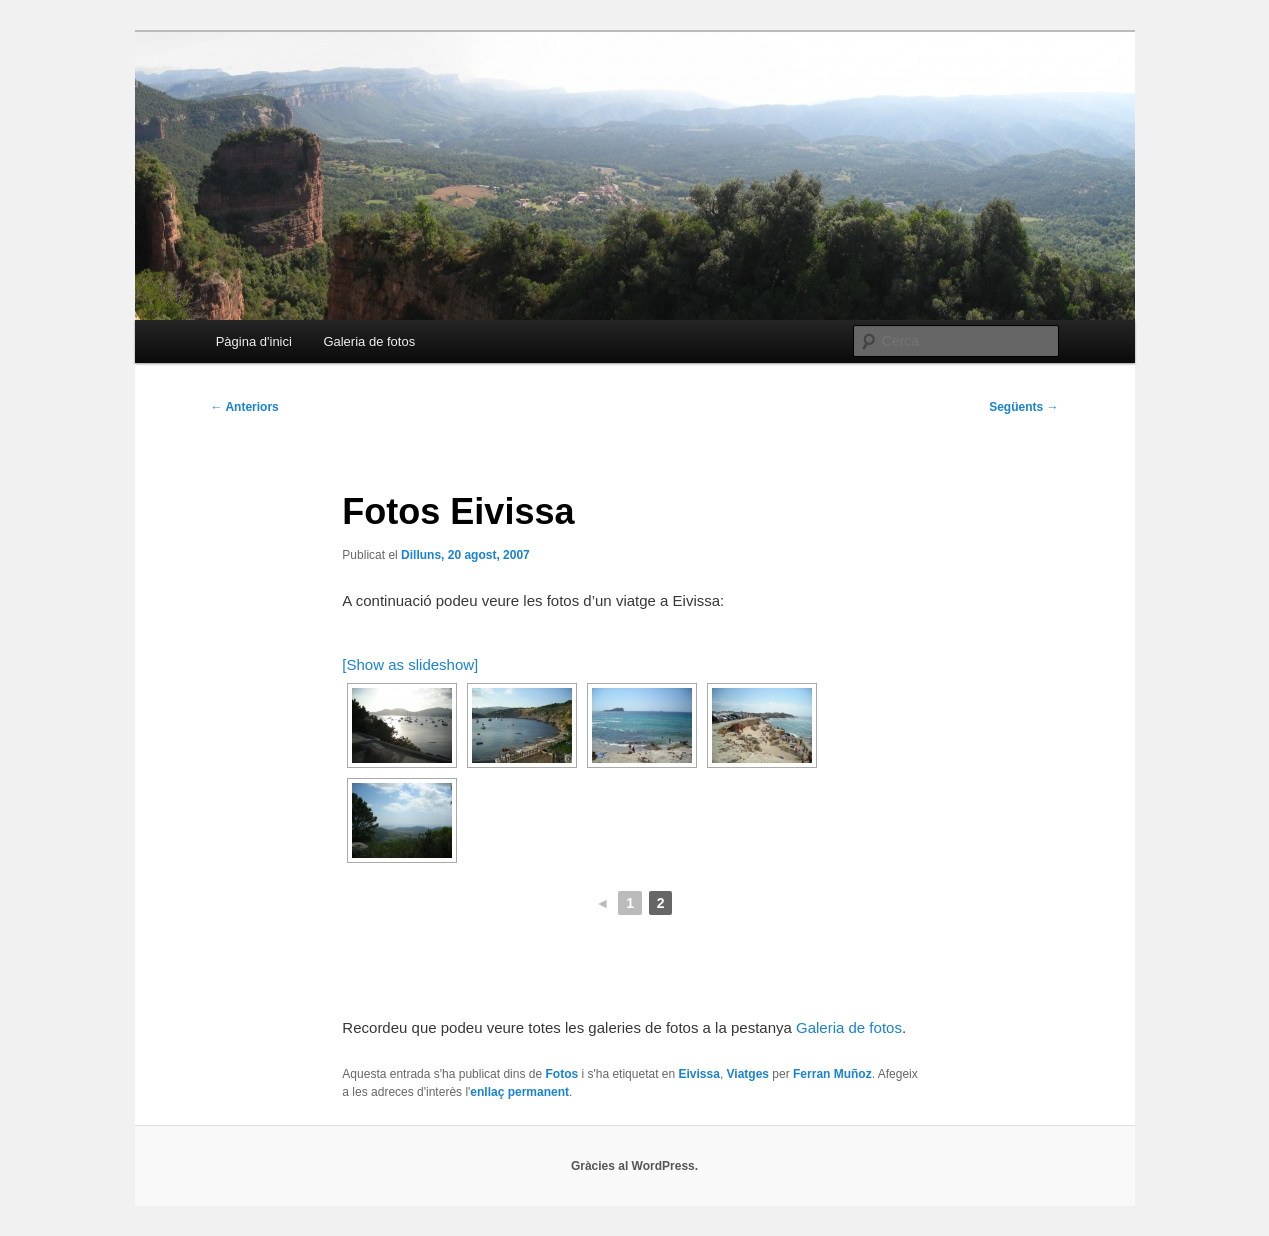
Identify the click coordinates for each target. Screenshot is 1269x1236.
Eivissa (699, 1074)
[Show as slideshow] (410, 664)
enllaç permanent (519, 1092)
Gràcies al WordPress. (634, 1166)
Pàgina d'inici (254, 341)
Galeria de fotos (369, 341)
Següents (1023, 407)
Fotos (561, 1074)
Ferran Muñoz (832, 1074)
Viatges (748, 1074)
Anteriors (245, 407)
